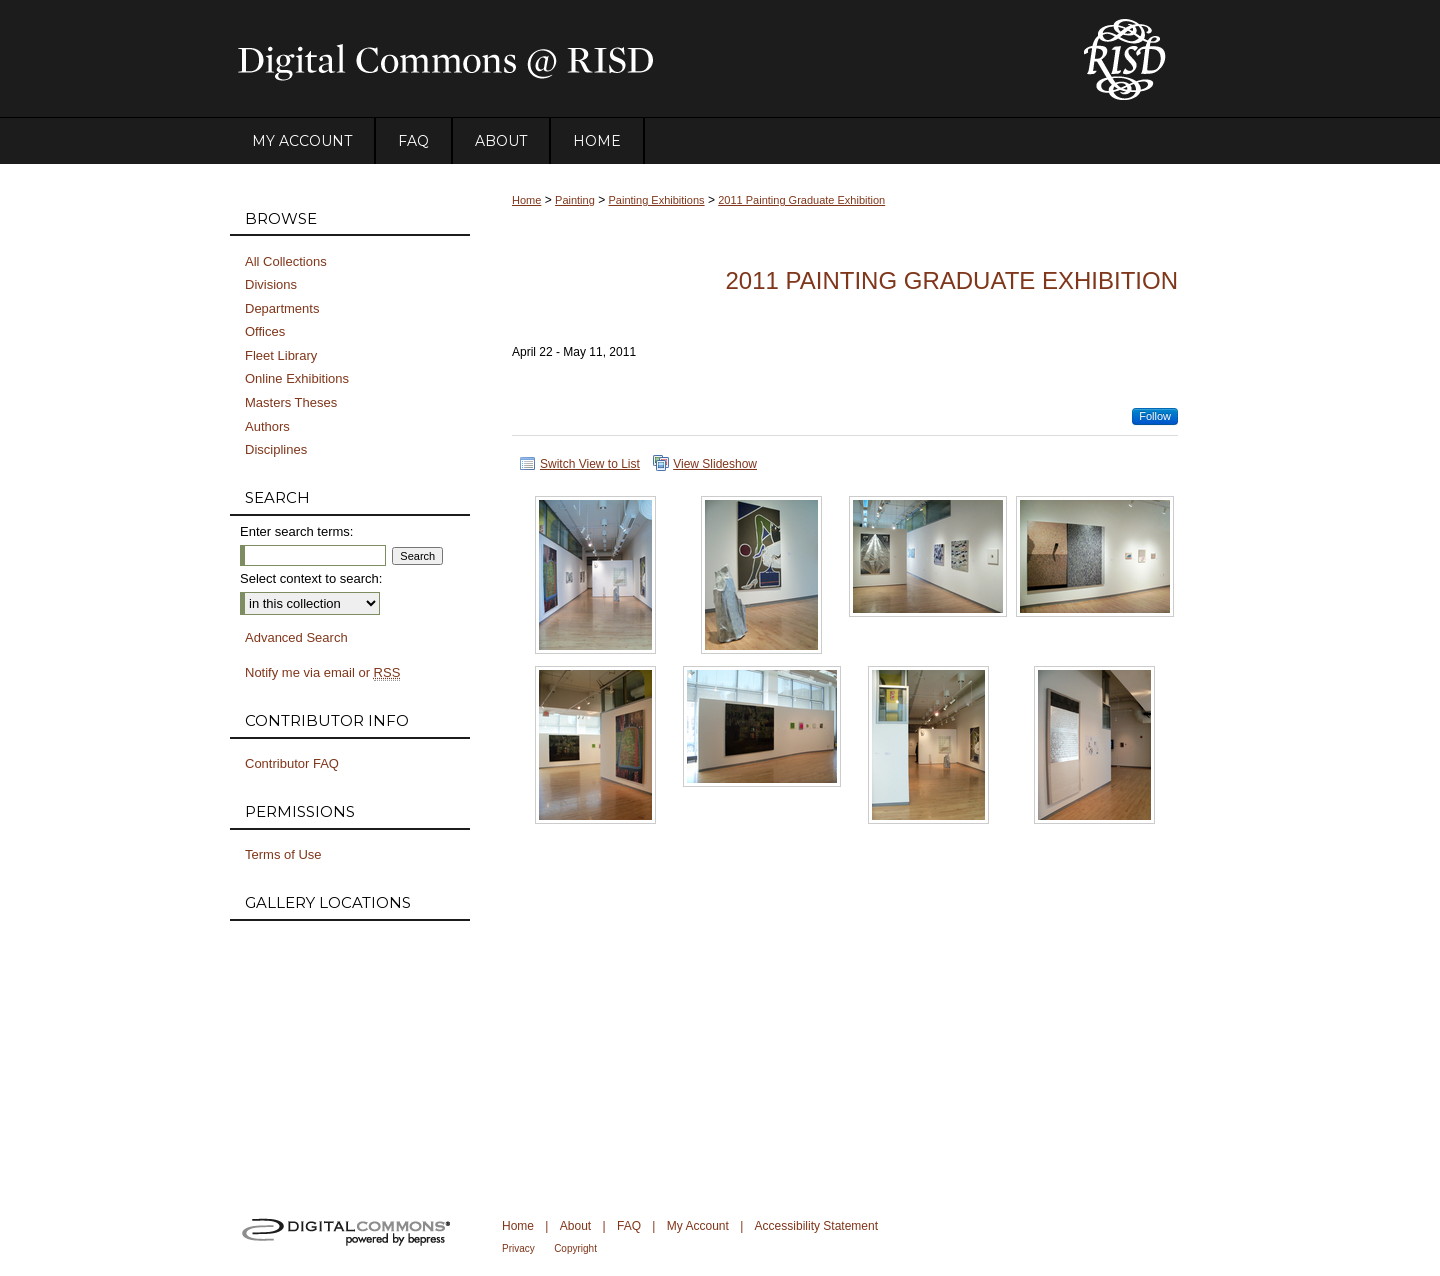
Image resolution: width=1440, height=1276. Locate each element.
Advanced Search (296, 637)
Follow (1155, 416)
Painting (575, 200)
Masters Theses (291, 402)
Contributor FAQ (292, 763)
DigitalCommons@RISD (640, 59)
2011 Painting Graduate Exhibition (801, 200)
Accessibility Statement (816, 1226)
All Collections (286, 261)
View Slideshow (715, 464)
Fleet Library (281, 355)
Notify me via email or (322, 673)
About (575, 1226)
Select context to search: (311, 578)
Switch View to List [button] (590, 464)
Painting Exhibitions (657, 200)
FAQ (629, 1226)
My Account (698, 1226)
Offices (265, 331)
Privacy (518, 1248)
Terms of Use (283, 854)
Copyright (575, 1248)
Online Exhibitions (297, 378)
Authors (267, 426)
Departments (282, 308)
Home (526, 200)
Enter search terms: (296, 531)
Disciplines (276, 449)
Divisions (271, 284)
